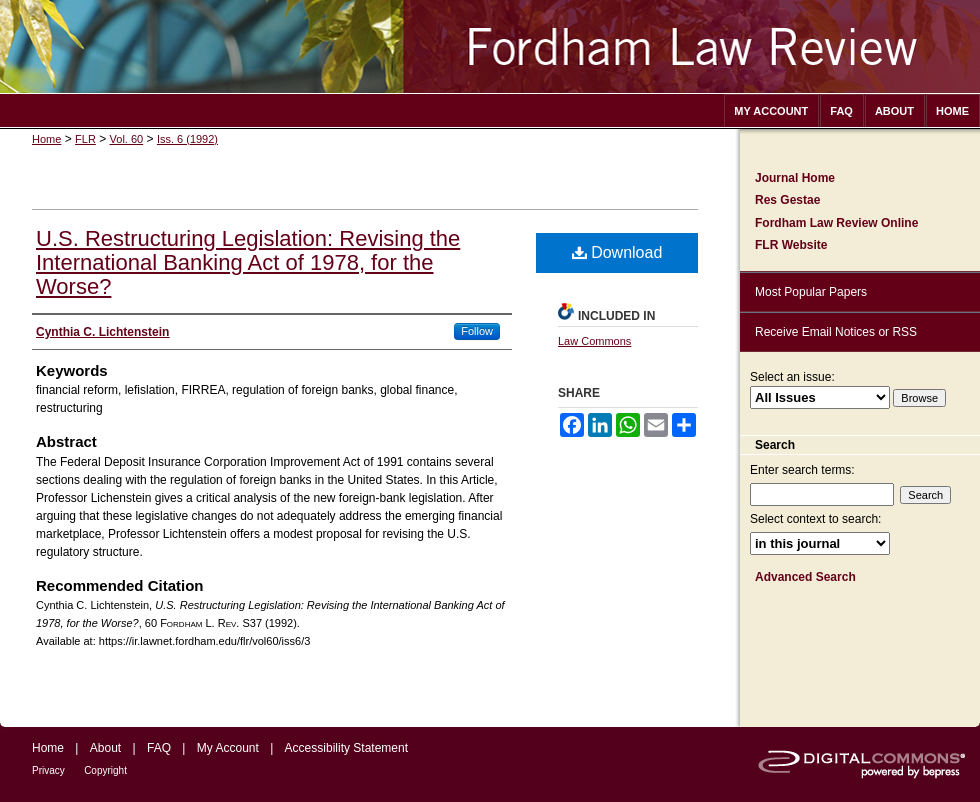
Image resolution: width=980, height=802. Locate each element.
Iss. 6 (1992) (187, 139)
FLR (85, 139)
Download (617, 252)
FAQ (159, 748)
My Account (228, 748)
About (105, 748)
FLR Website (791, 245)
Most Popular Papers (811, 292)
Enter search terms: (802, 470)
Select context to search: (815, 519)
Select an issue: (792, 377)
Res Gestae (787, 200)
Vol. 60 (127, 139)
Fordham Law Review (490, 46)
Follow (477, 331)
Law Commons (594, 341)
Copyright (105, 770)
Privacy (48, 770)
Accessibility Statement (346, 748)
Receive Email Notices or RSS (836, 332)
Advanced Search (805, 577)
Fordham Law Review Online (836, 223)
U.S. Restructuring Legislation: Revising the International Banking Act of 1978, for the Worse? (248, 262)
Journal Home (795, 178)
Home (46, 139)
